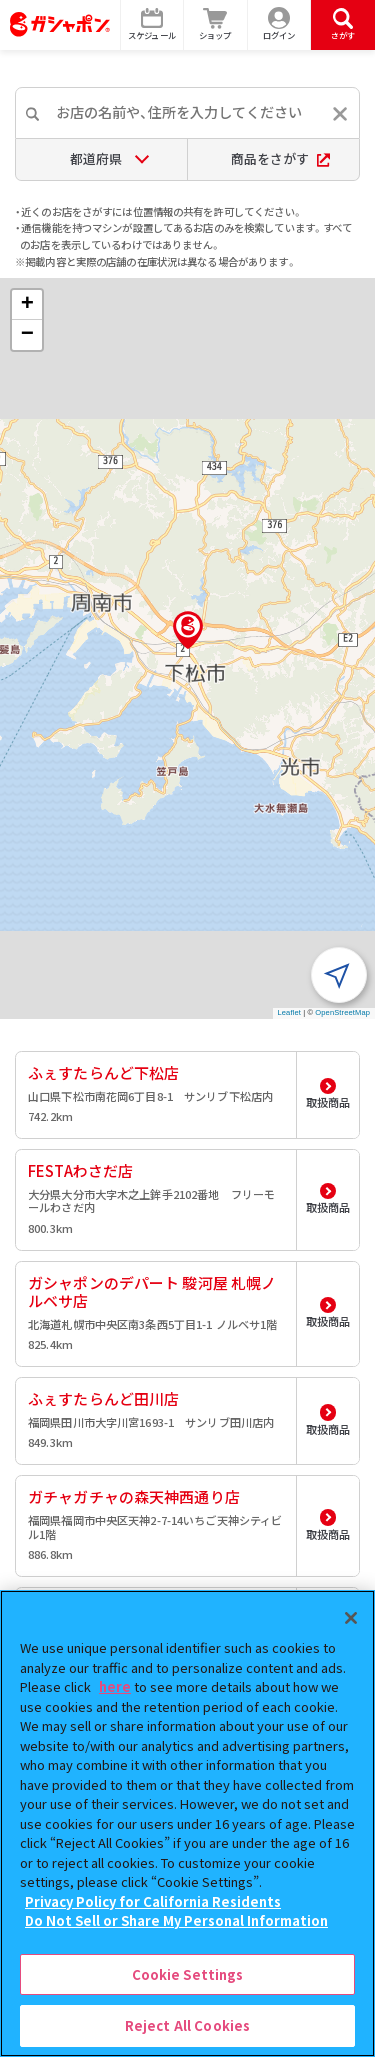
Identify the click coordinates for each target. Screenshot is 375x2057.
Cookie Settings (188, 1974)
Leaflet (289, 1012)
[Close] (351, 1618)
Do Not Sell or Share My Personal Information (176, 1920)
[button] (188, 630)
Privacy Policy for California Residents (153, 1901)
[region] (187, 1823)
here (115, 1686)
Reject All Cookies (187, 2025)
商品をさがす (280, 158)
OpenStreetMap (342, 1012)
